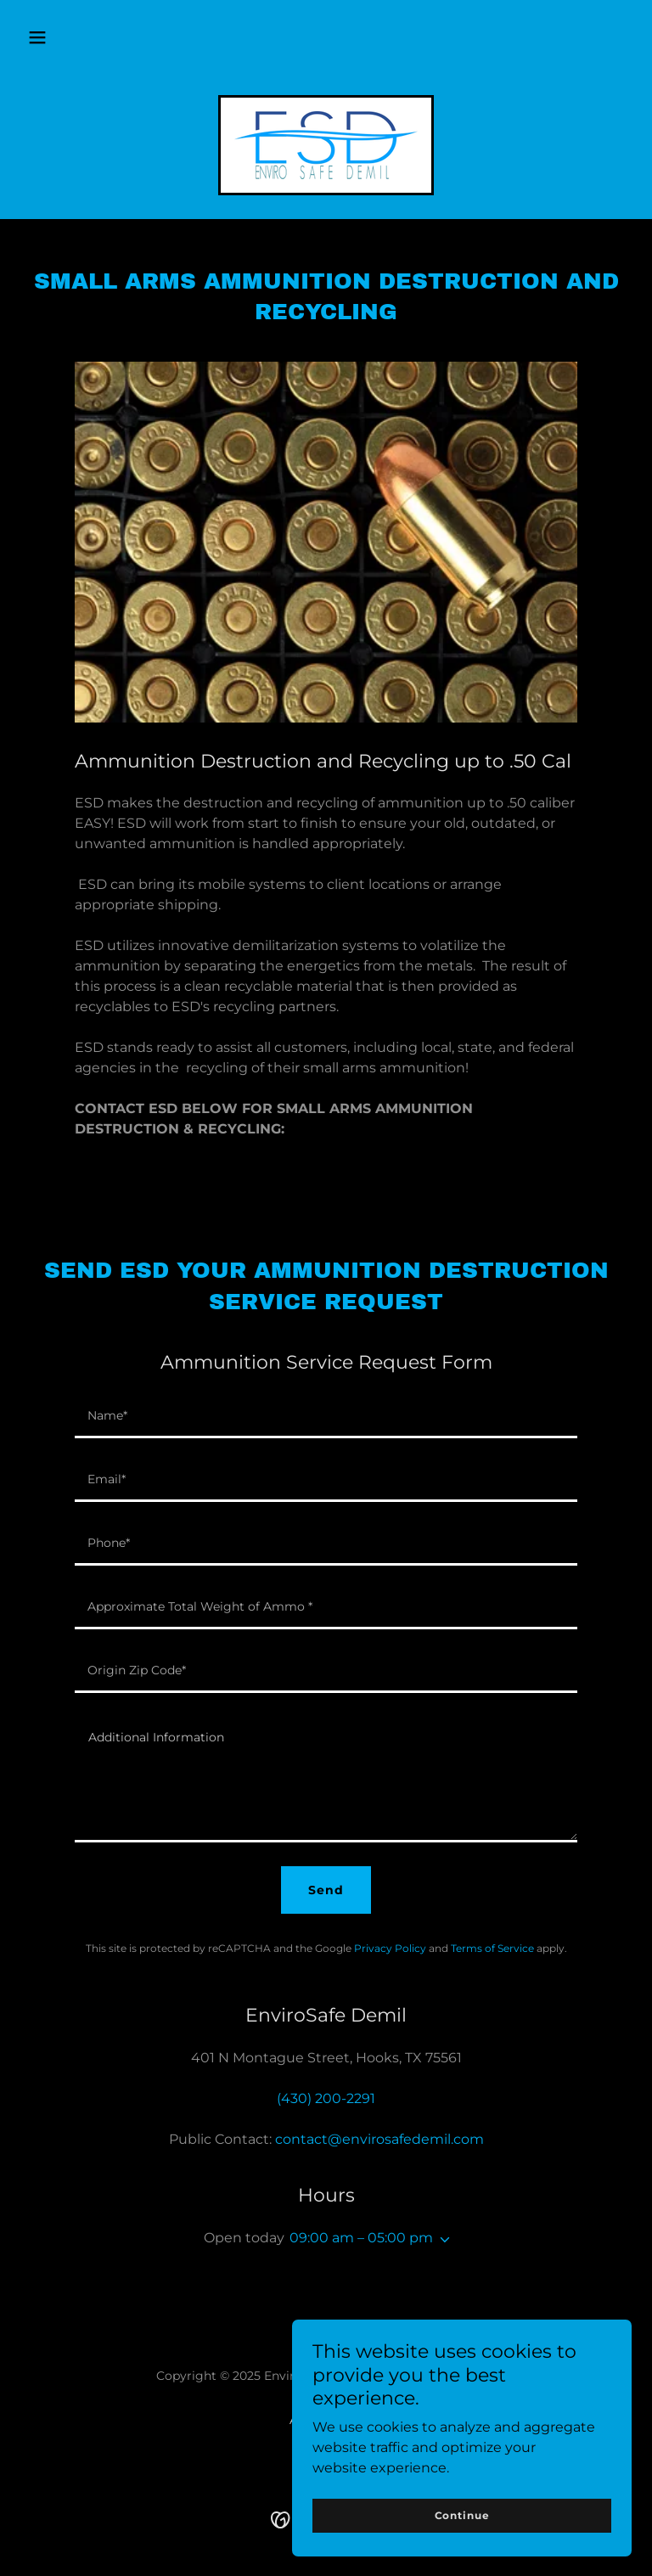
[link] (326, 145)
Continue (462, 2515)
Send (326, 1890)
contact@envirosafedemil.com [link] (379, 2139)
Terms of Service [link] (492, 1948)
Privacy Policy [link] (390, 1948)
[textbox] (326, 1416)
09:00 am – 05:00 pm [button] (361, 2238)
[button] (37, 37)
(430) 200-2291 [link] (326, 2098)
